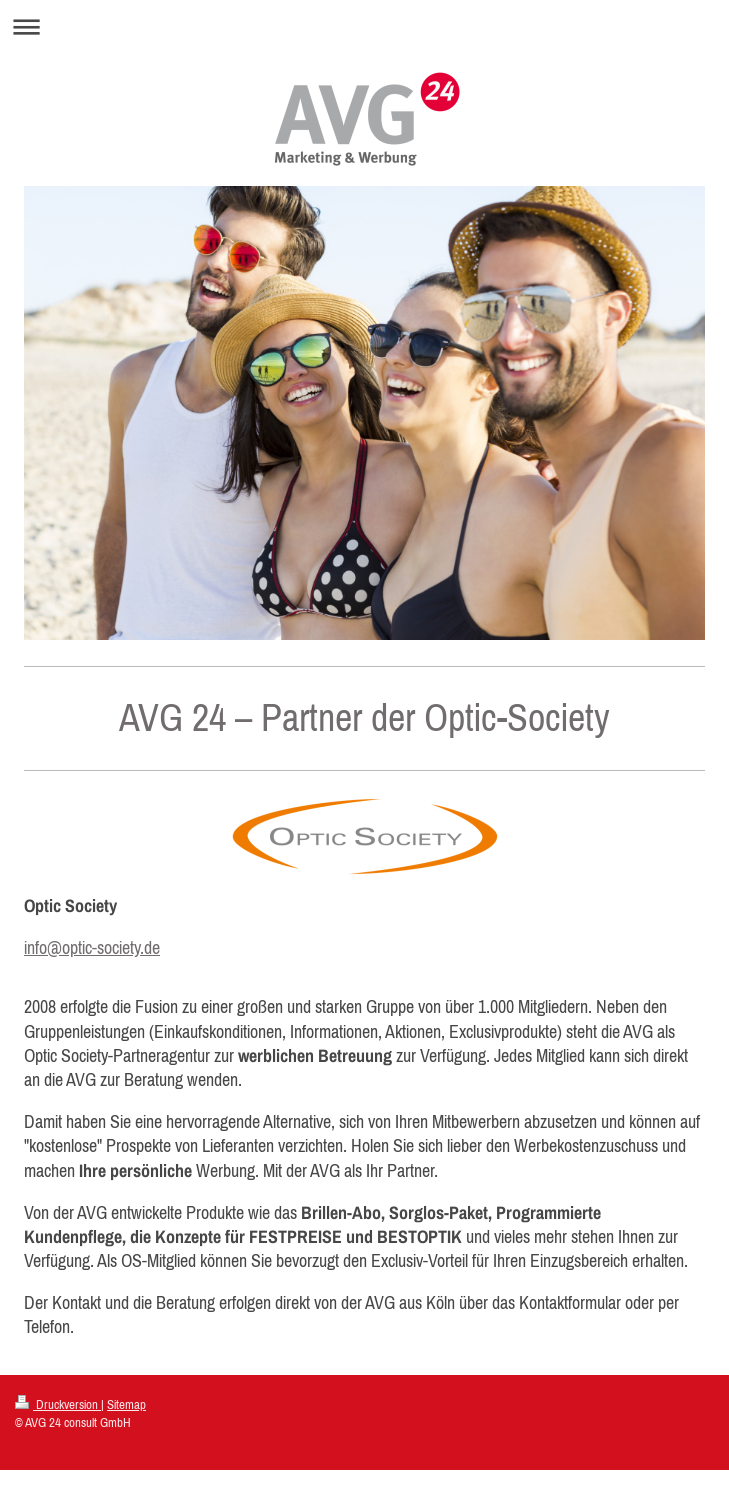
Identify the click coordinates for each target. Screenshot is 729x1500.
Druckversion (58, 1404)
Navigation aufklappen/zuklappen (364, 26)
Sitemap (126, 1404)
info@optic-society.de (92, 947)
